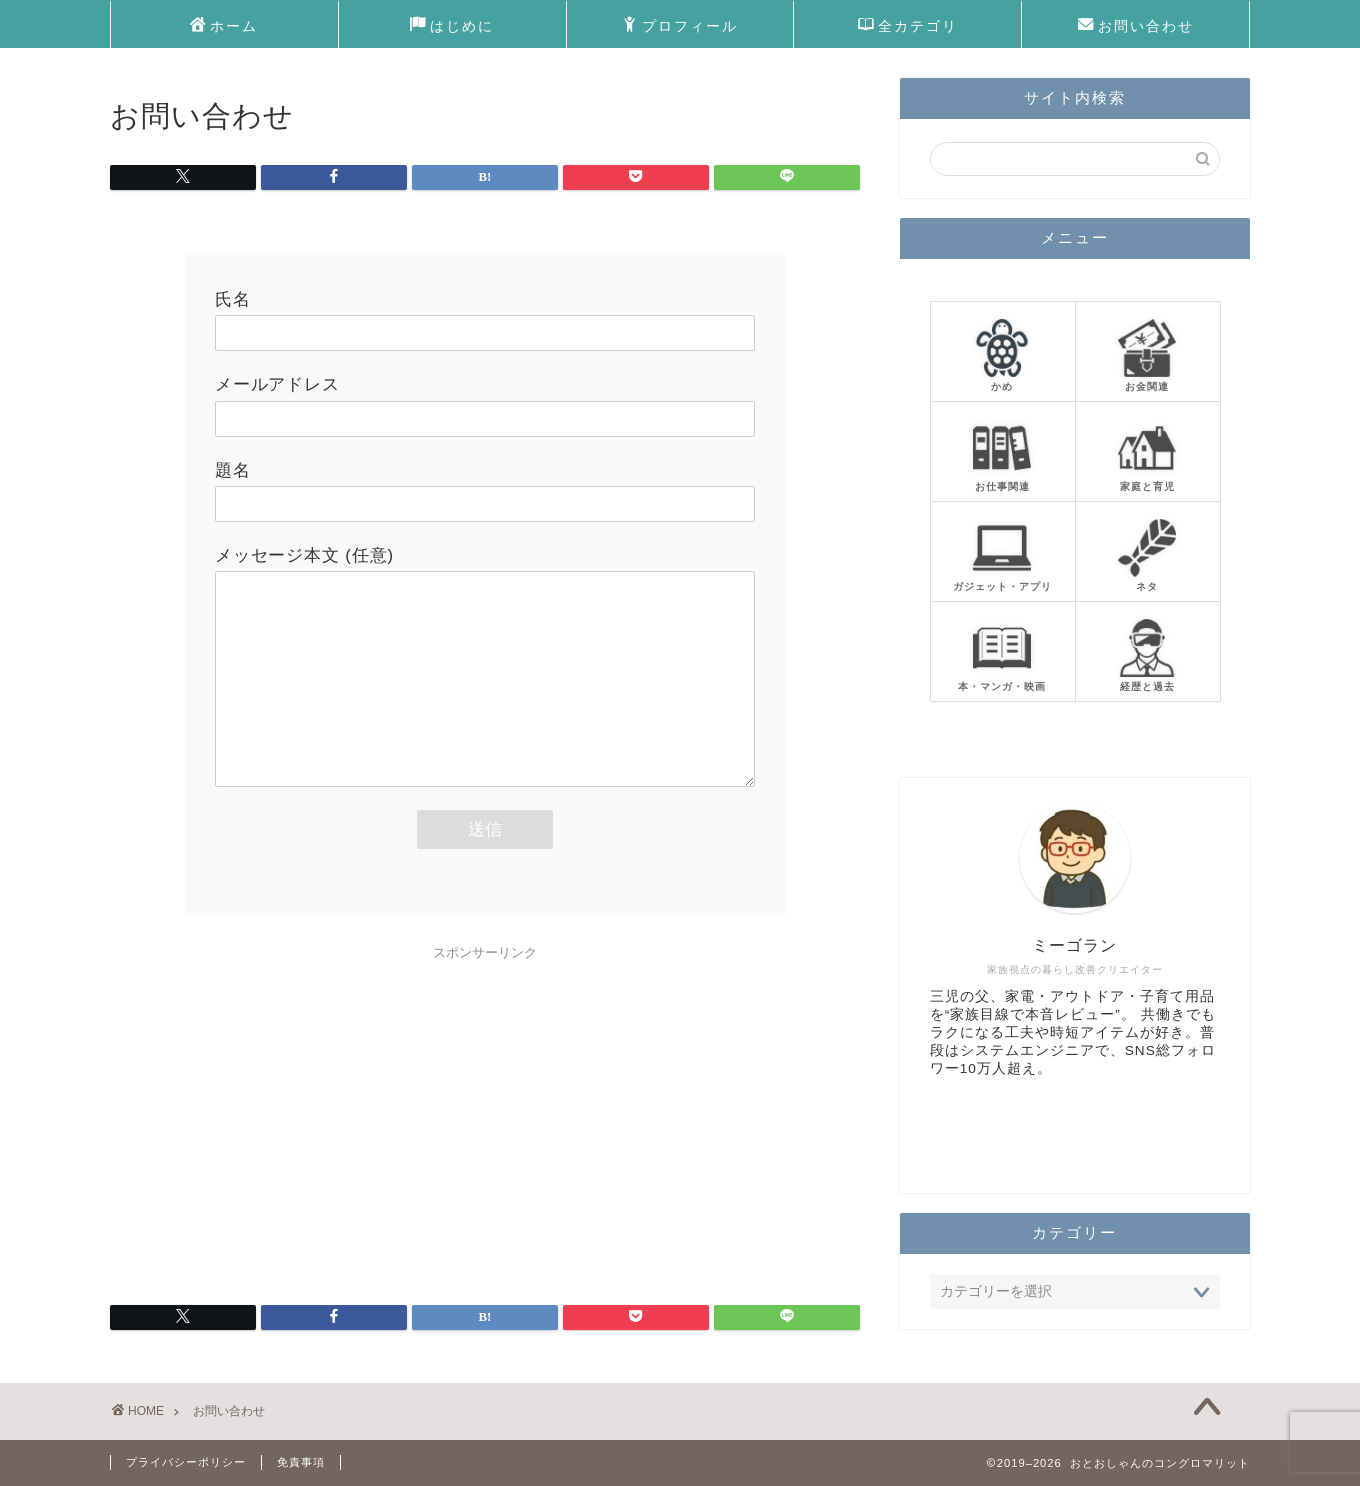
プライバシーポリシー (186, 1462)
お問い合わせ (1136, 27)
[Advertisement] (485, 1110)
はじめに (452, 27)
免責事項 (301, 1462)
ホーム (224, 27)
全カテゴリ (908, 27)
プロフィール (680, 27)
